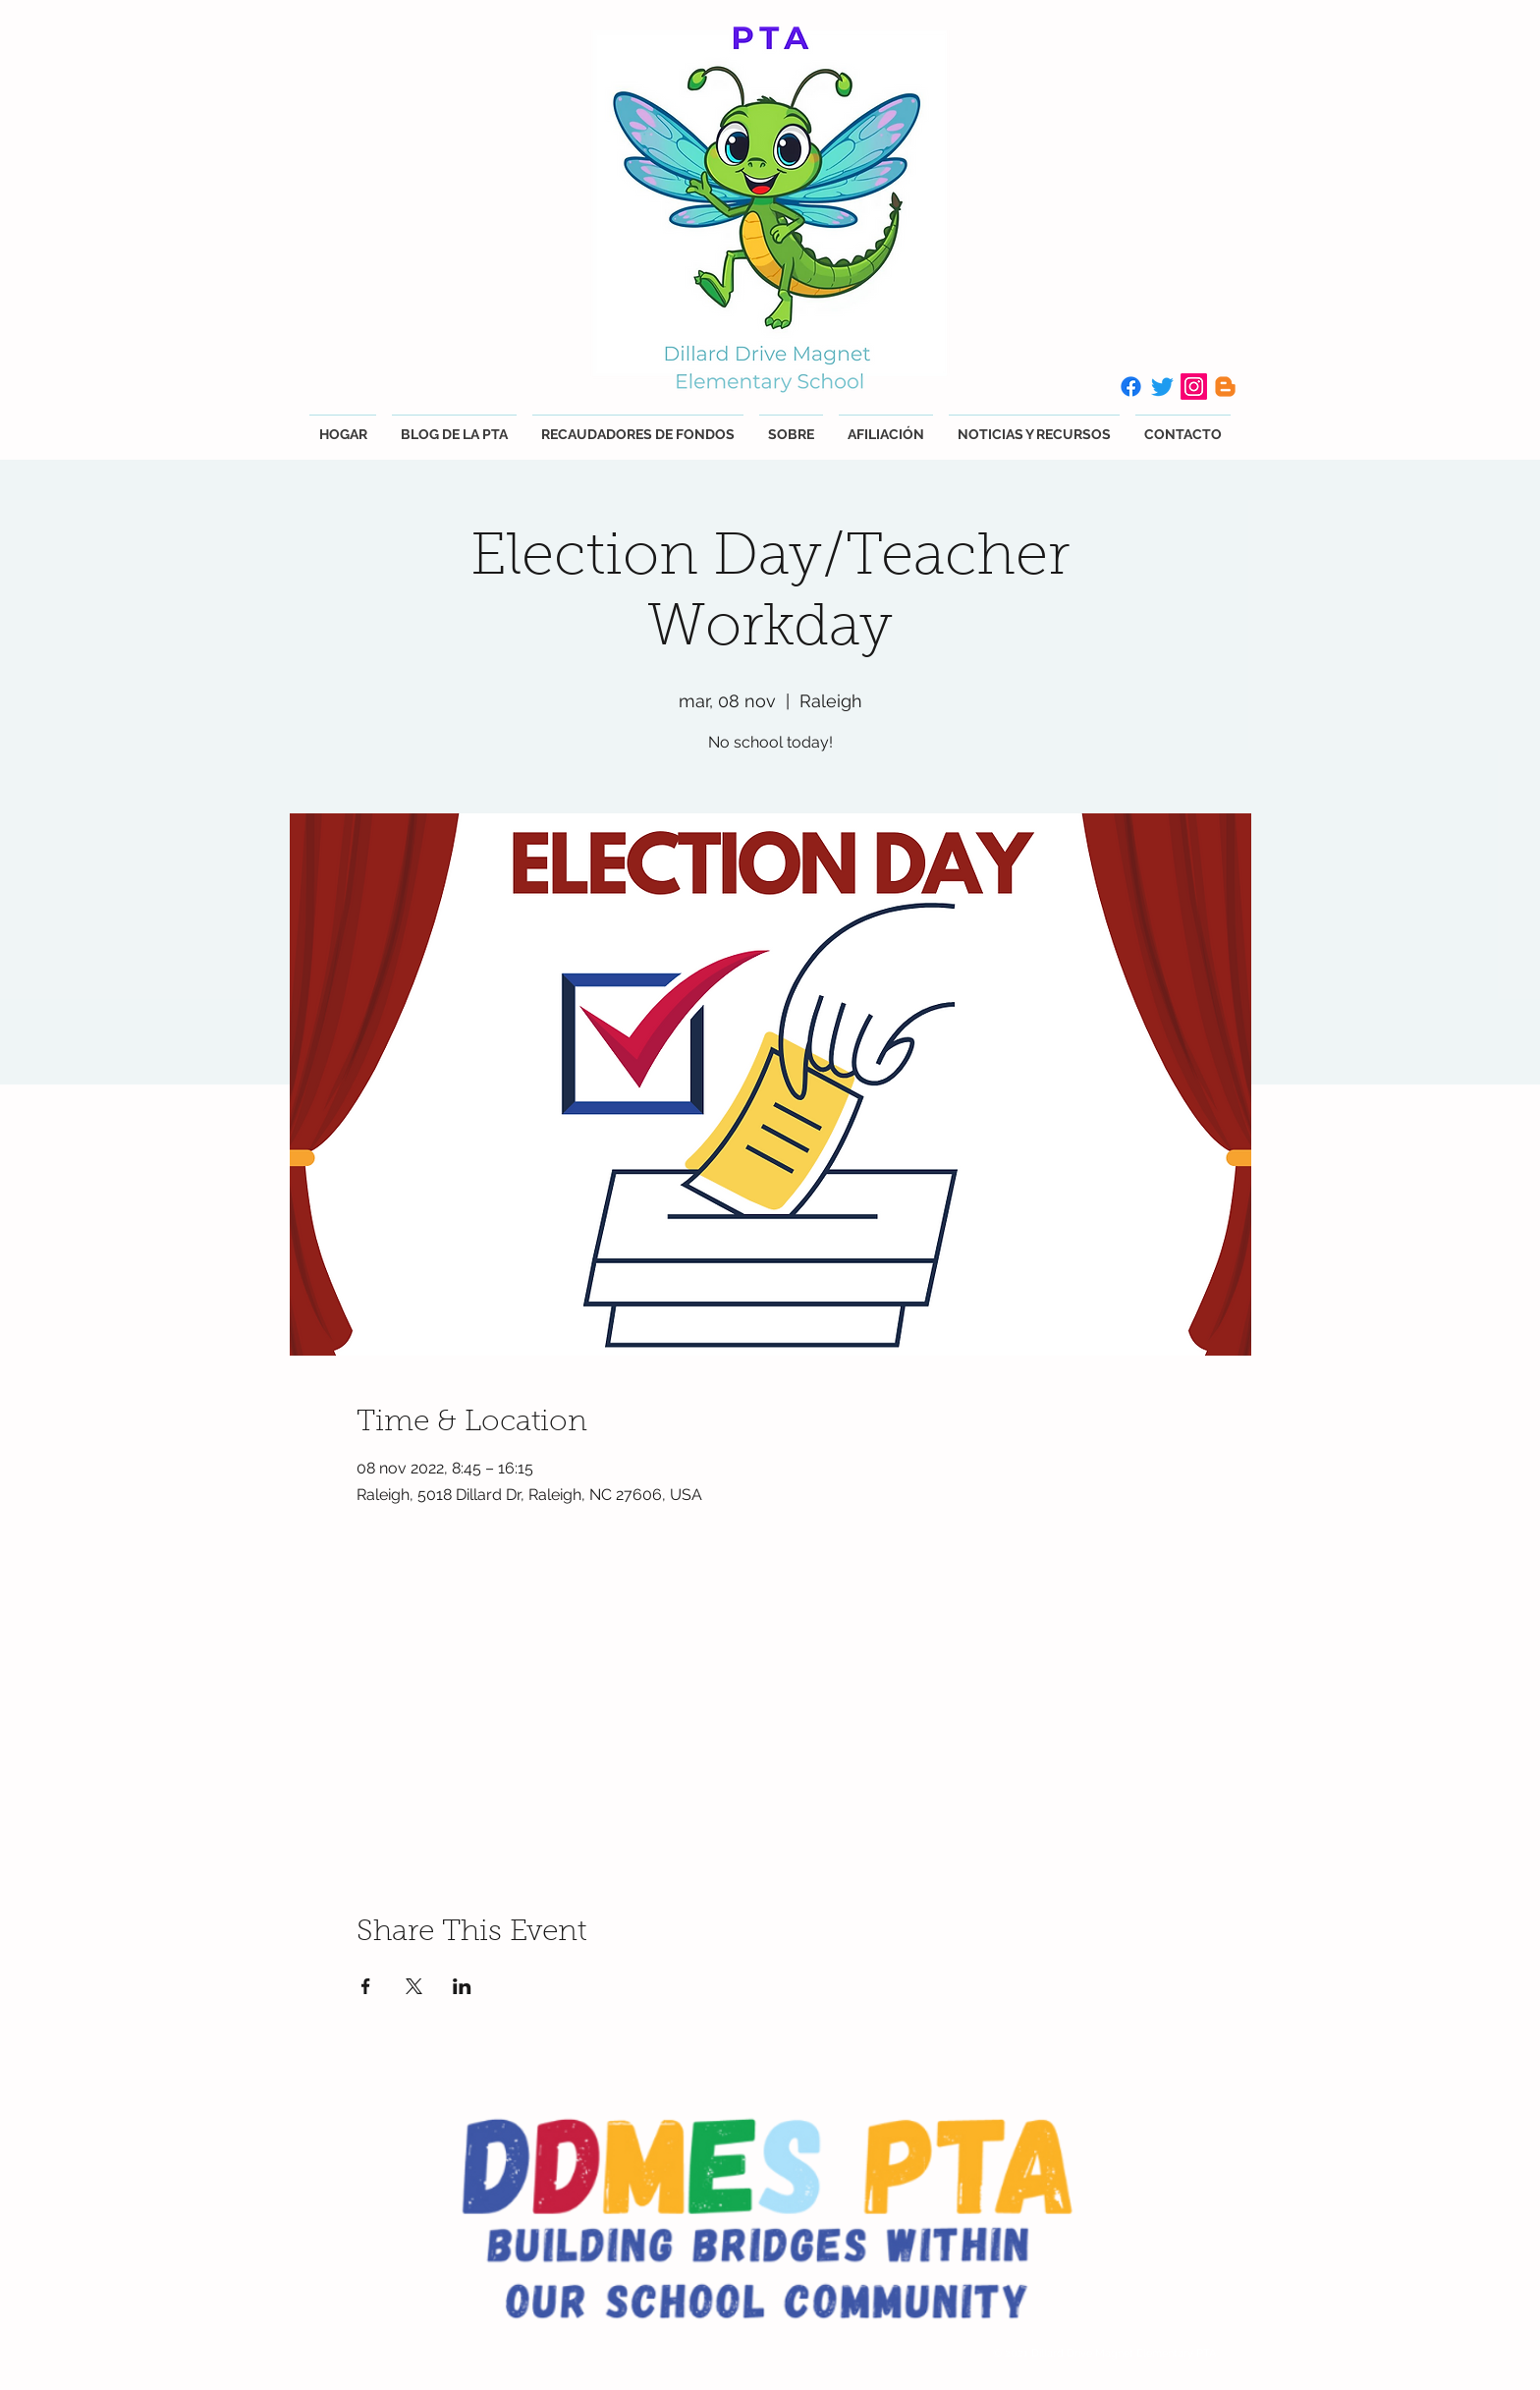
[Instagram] (1194, 386)
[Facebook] (1131, 386)
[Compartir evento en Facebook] (366, 1986)
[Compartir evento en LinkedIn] (462, 1986)
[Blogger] (1225, 386)
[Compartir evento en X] (414, 1986)
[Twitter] (1162, 386)
